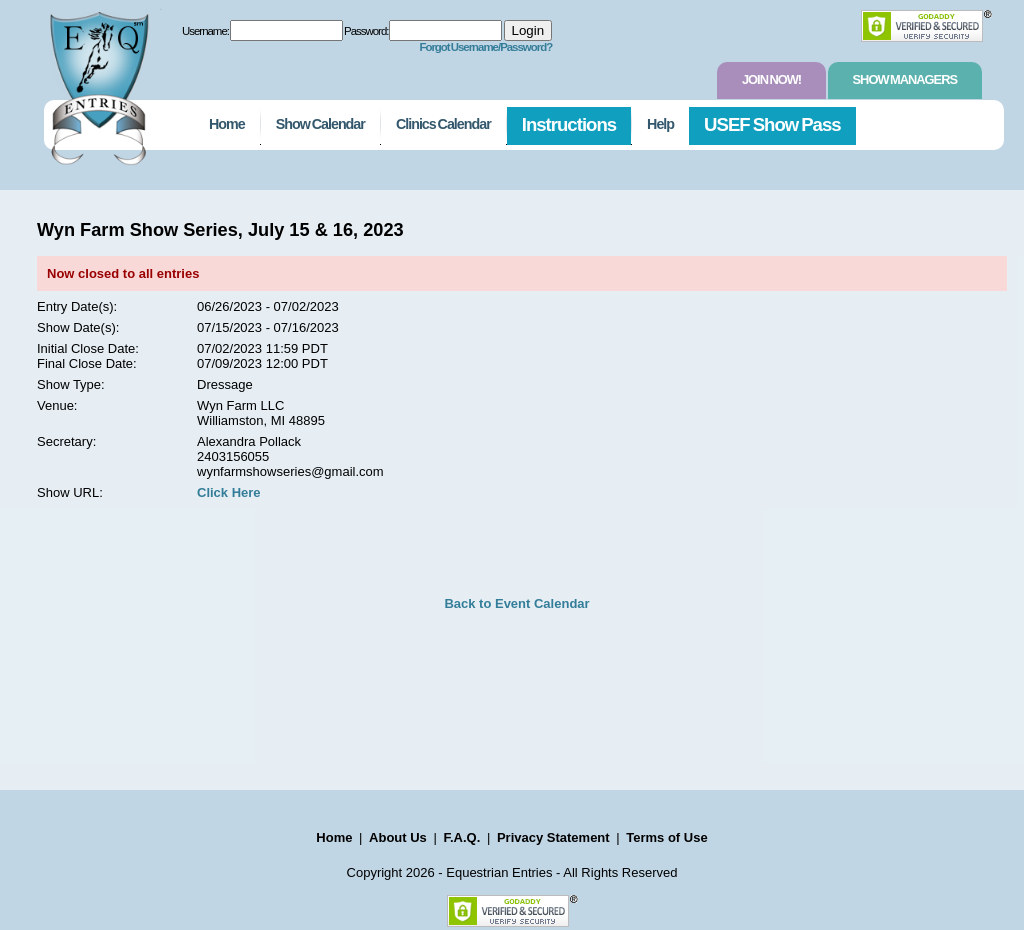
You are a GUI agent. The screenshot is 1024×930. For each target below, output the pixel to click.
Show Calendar (320, 124)
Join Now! (771, 79)
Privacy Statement (553, 837)
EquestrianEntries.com (97, 83)
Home (227, 124)
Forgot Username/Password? (485, 47)
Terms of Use (666, 837)
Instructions (569, 124)
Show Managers (905, 79)
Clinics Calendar (443, 124)
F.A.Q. (461, 837)
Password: (366, 31)
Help (660, 124)
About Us (398, 837)
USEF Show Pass (772, 124)
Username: (205, 31)
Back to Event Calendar (516, 603)
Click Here (229, 492)
